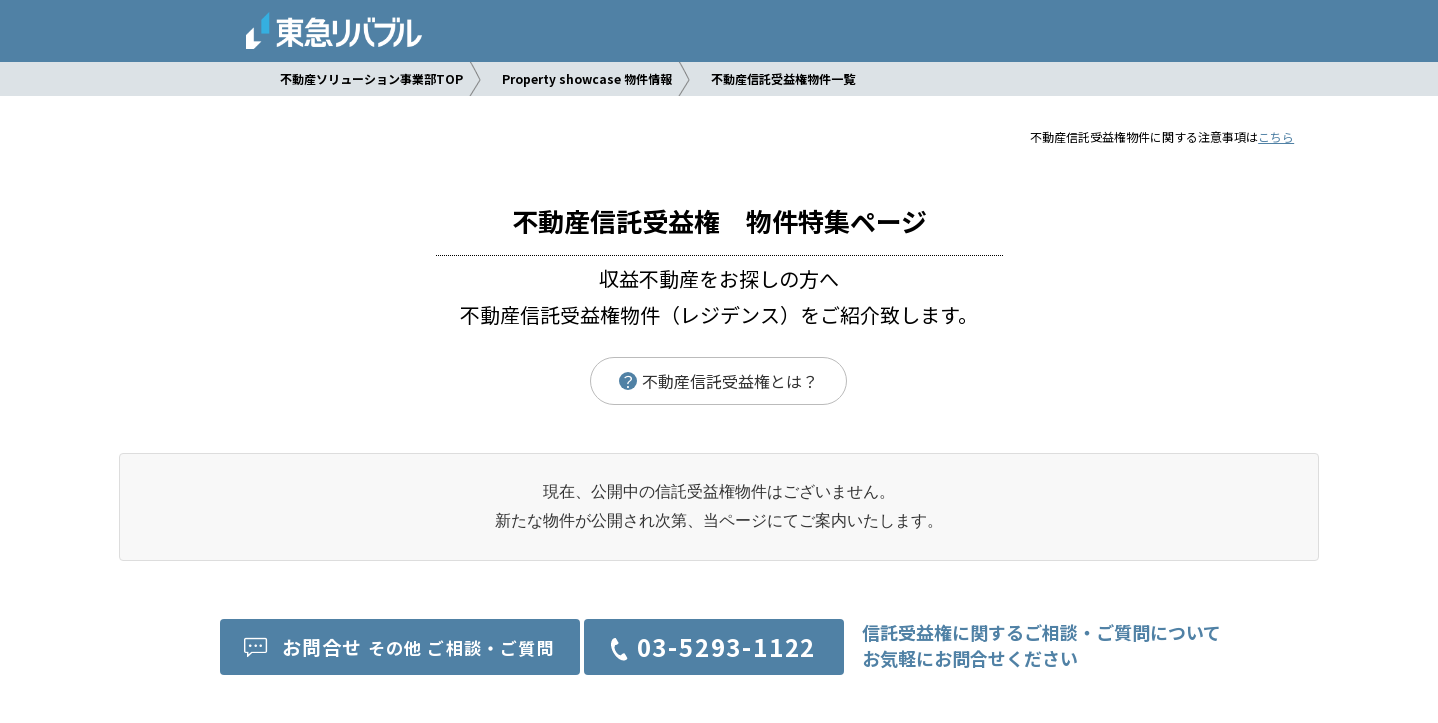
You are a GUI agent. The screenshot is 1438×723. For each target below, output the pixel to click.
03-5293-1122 (727, 646)
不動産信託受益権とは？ (718, 381)
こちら (1276, 136)
